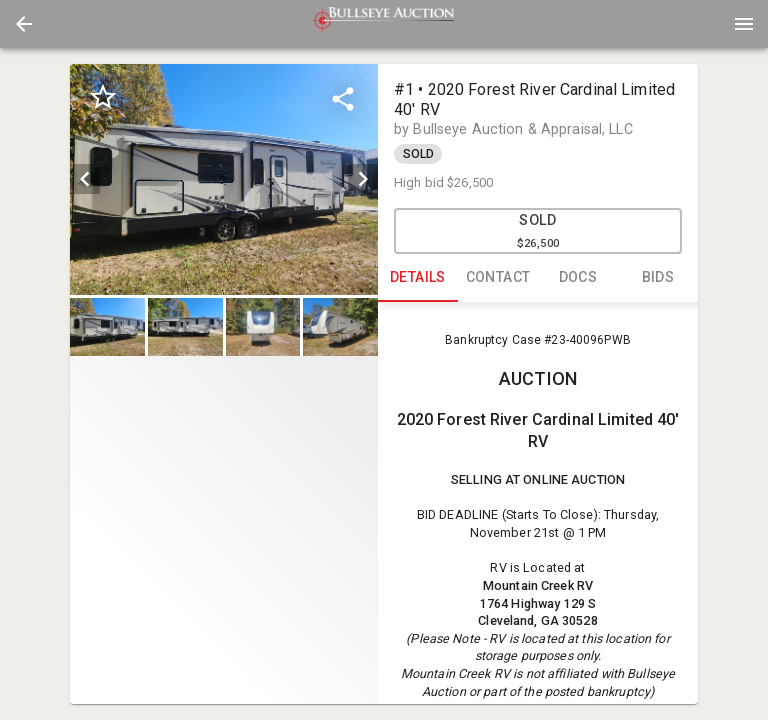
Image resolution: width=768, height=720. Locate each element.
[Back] (24, 24)
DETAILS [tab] (418, 278)
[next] (363, 179)
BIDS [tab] (658, 278)
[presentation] (384, 24)
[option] (224, 179)
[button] (24, 24)
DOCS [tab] (578, 278)
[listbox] (224, 179)
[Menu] (744, 24)
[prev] (85, 179)
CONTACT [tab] (498, 278)
